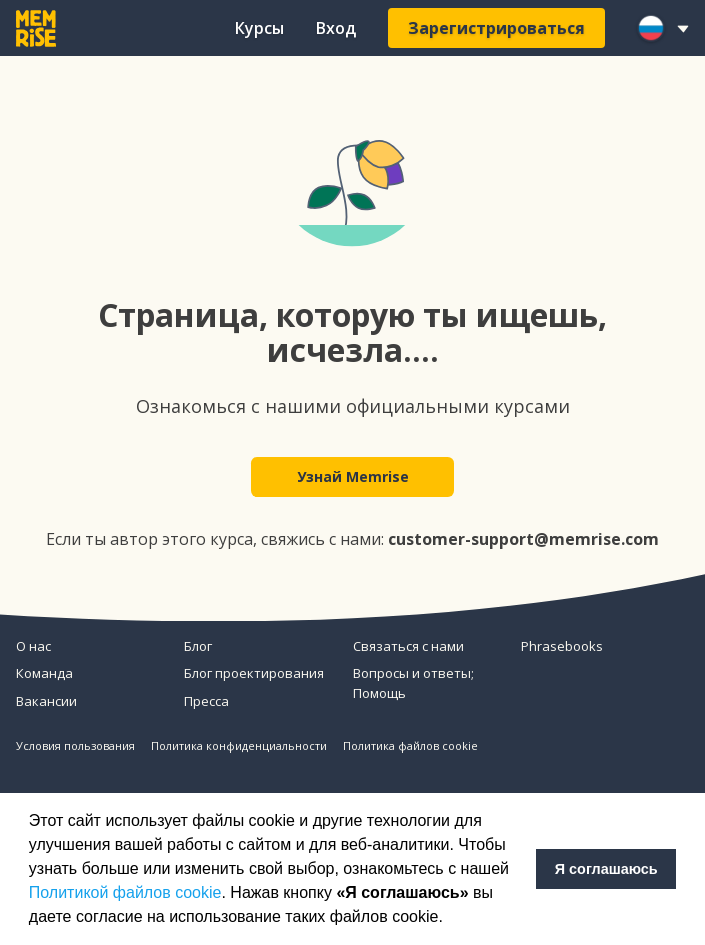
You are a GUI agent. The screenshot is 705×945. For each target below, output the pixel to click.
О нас (33, 646)
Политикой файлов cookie (125, 892)
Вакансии (46, 701)
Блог (198, 646)
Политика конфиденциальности (239, 745)
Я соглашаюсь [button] (606, 869)
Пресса (206, 701)
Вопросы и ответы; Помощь (413, 683)
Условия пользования (75, 745)
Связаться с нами (408, 646)
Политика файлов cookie (410, 745)
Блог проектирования (254, 673)
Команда (44, 673)
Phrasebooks (562, 646)
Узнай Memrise (353, 476)
